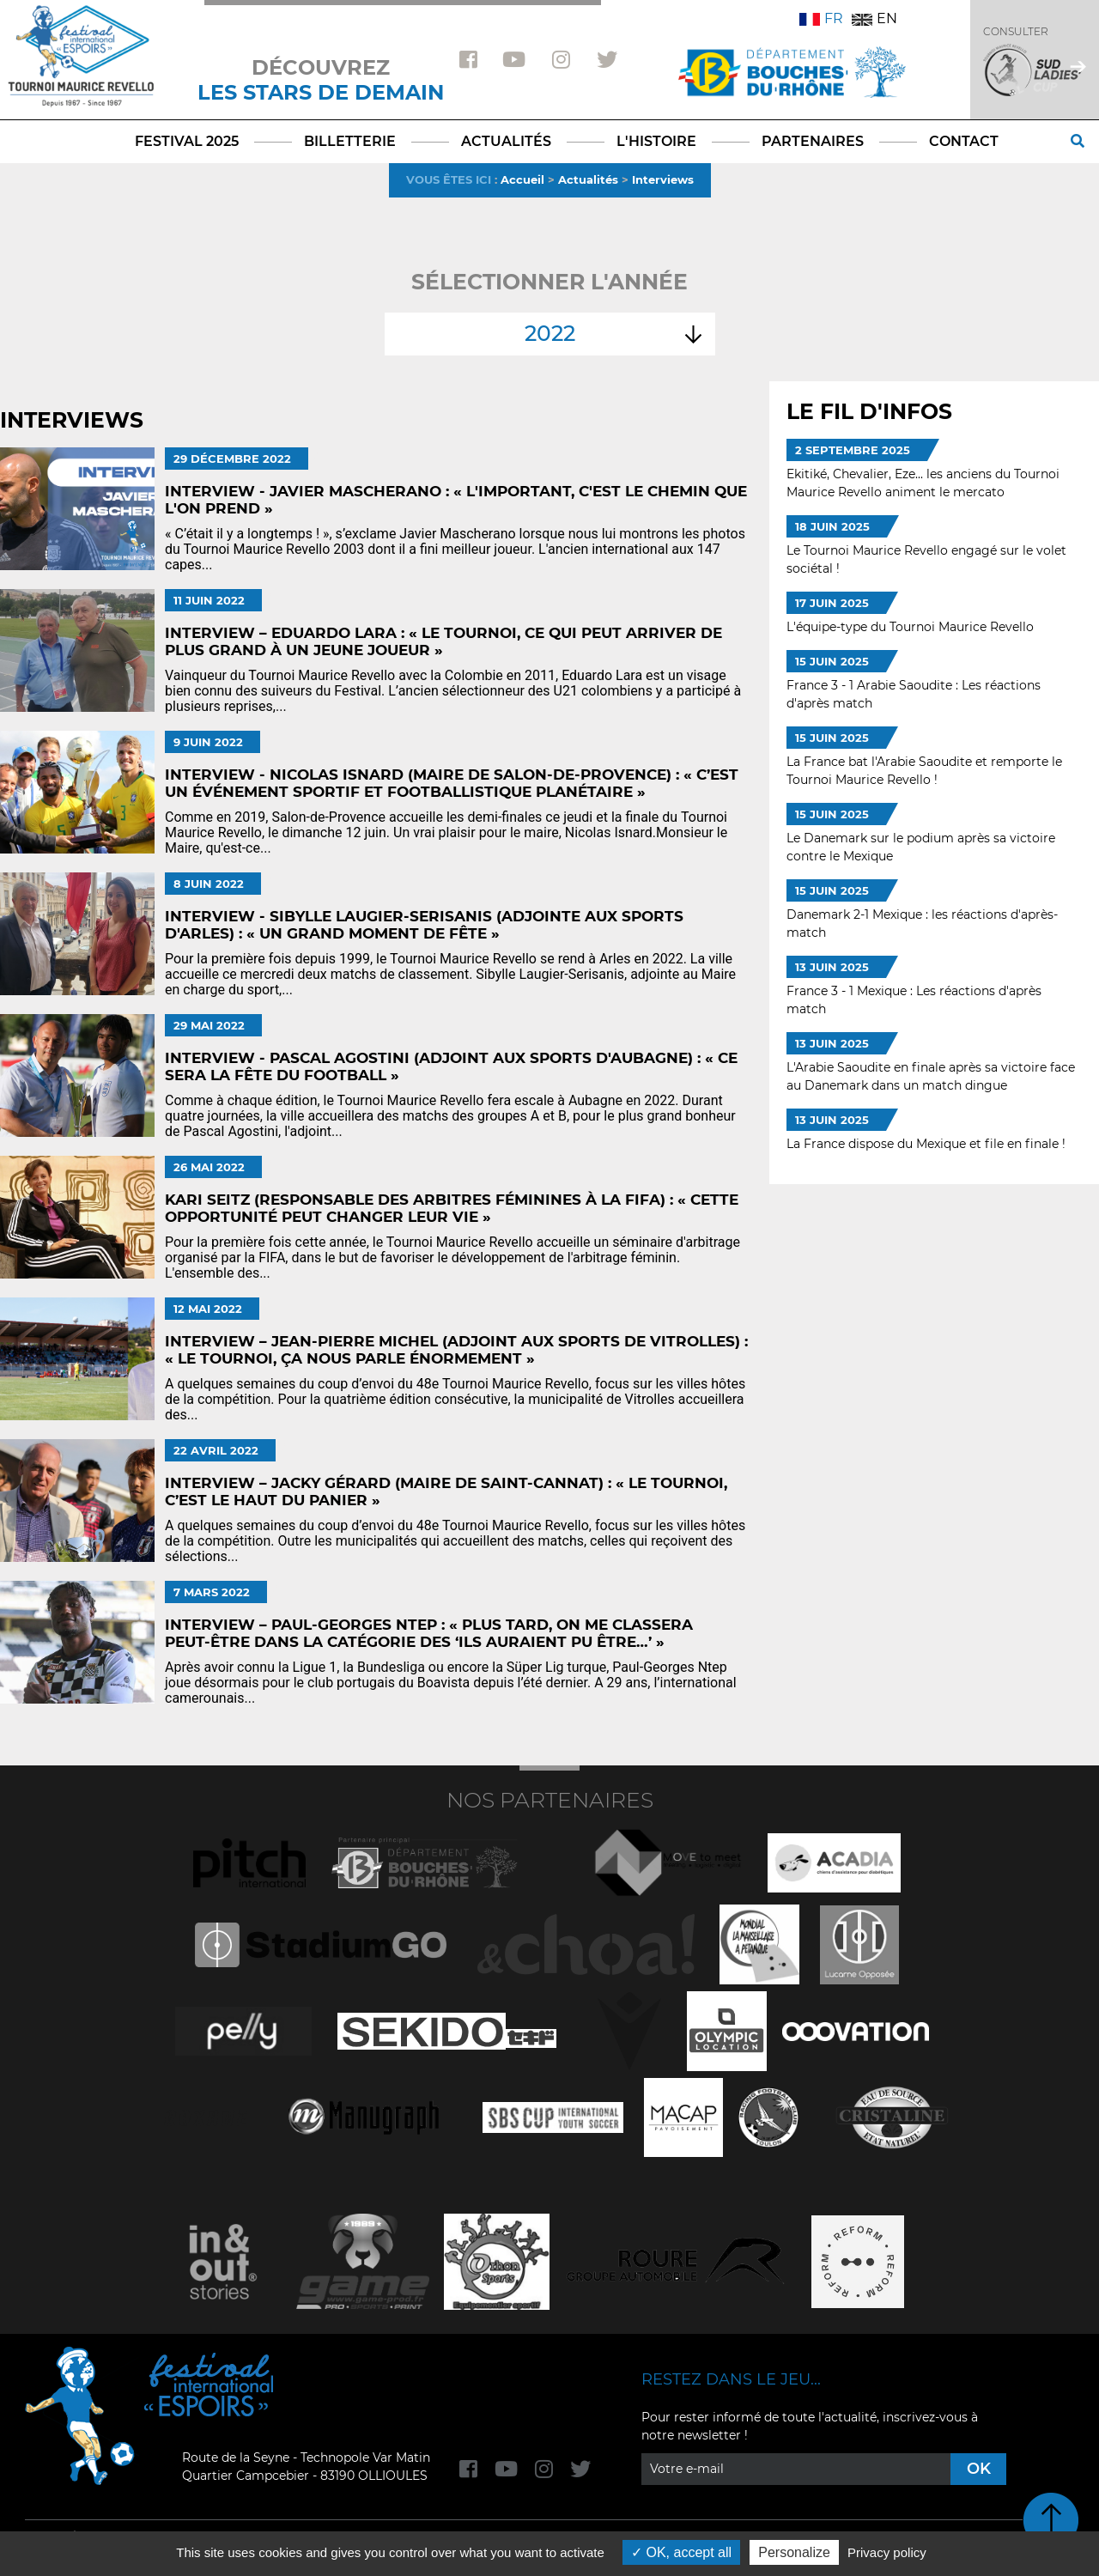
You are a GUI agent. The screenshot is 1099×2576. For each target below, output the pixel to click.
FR (821, 18)
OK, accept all (681, 2552)
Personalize (794, 2552)
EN (874, 18)
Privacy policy (886, 2552)
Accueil (522, 179)
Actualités (588, 179)
